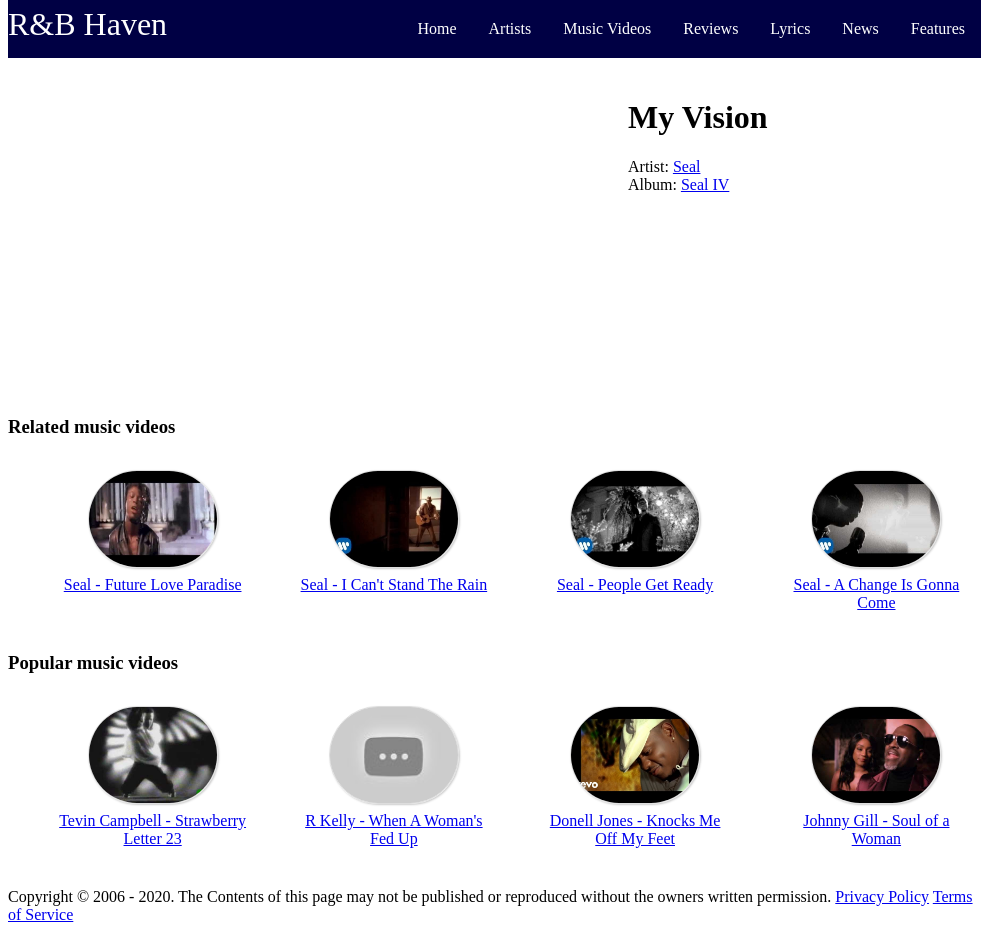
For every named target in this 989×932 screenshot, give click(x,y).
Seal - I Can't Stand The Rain (394, 584)
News (860, 28)
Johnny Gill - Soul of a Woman (876, 829)
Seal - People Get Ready (635, 584)
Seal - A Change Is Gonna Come (877, 593)
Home (436, 28)
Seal (687, 166)
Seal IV (705, 184)
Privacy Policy (882, 896)
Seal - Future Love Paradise (153, 584)
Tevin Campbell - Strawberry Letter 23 (152, 829)
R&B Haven (87, 24)
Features (938, 28)
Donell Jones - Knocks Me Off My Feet (635, 829)
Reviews (710, 28)
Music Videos (607, 28)
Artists (510, 28)
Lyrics (790, 28)
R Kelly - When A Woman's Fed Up (393, 829)
